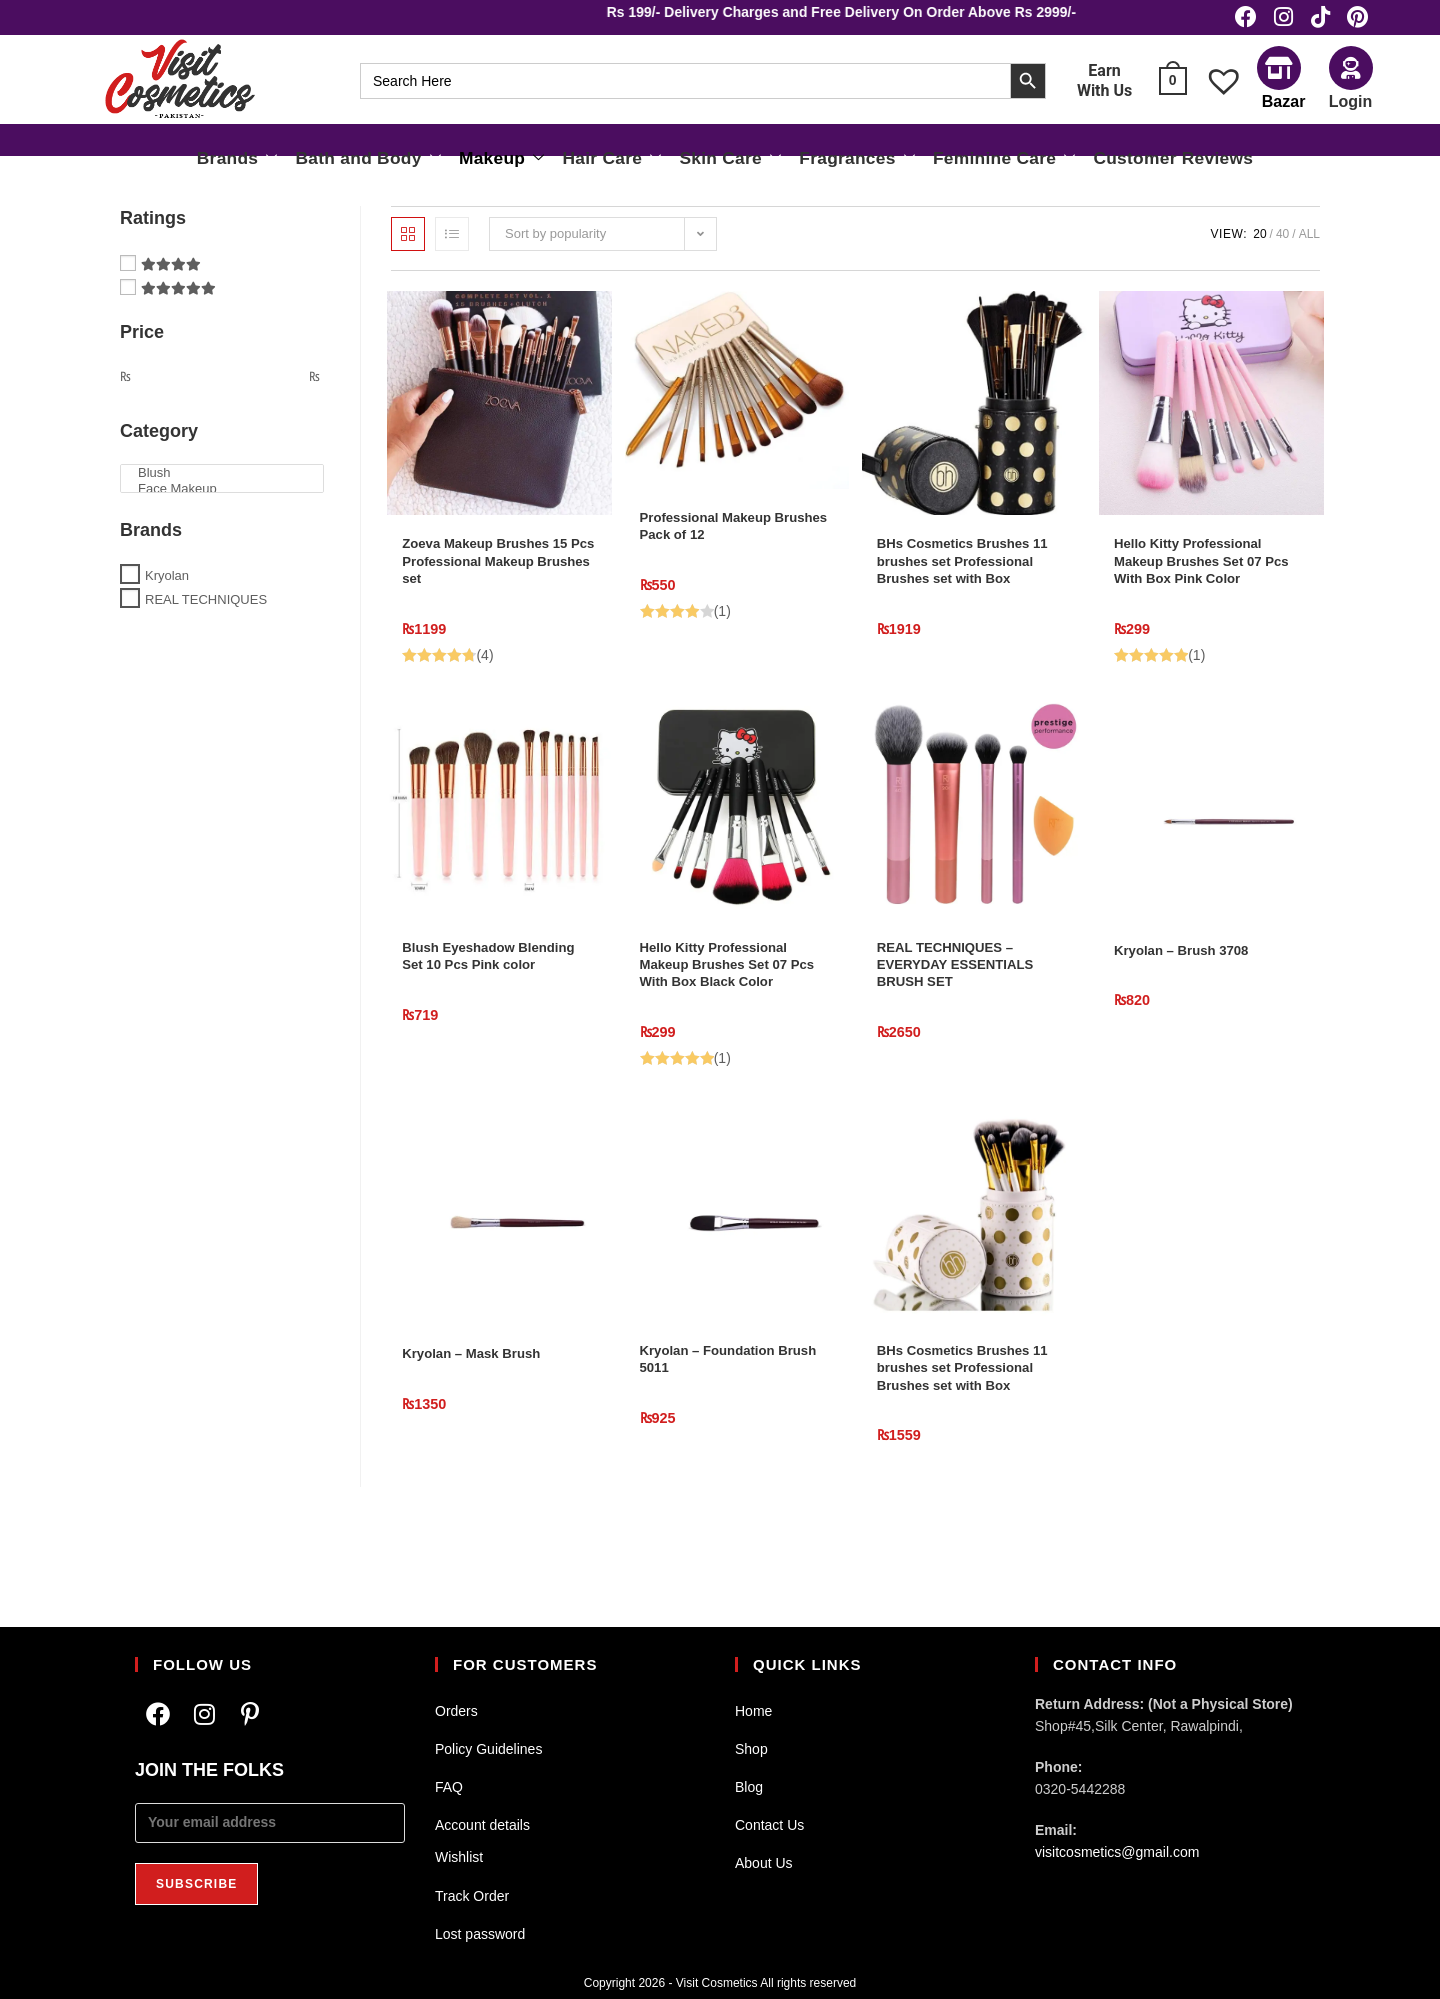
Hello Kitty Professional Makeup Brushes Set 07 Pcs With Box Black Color (731, 1012)
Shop (751, 1749)
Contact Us (769, 1825)
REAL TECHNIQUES (206, 618)
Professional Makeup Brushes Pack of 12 (715, 550)
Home (753, 1711)
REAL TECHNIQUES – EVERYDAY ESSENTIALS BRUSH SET (966, 1012)
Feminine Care (977, 161)
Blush (222, 492)
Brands (292, 161)
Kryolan (167, 593)
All (1309, 253)
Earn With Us (1104, 90)
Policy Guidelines (488, 1749)
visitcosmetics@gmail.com (1117, 1852)
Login (1351, 110)
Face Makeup (222, 508)
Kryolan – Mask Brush (481, 1406)
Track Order (472, 1896)
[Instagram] (204, 1715)
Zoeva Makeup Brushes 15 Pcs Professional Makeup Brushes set (496, 587)
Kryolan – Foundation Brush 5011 (717, 1418)
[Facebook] (158, 1715)
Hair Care (627, 161)
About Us (764, 1863)
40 (1282, 253)
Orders (456, 1711)
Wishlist (459, 1857)
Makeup (529, 161)
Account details (482, 1825)
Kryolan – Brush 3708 (1190, 989)
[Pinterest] (250, 1715)
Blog (749, 1787)
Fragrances (846, 161)
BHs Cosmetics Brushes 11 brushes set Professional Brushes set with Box (967, 598)
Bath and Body (410, 161)
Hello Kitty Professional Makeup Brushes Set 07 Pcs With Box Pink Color (1201, 587)
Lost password (480, 1934)
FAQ (449, 1787)
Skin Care (733, 161)
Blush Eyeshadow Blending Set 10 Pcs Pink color (491, 1012)
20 (1259, 253)
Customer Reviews (1125, 161)
